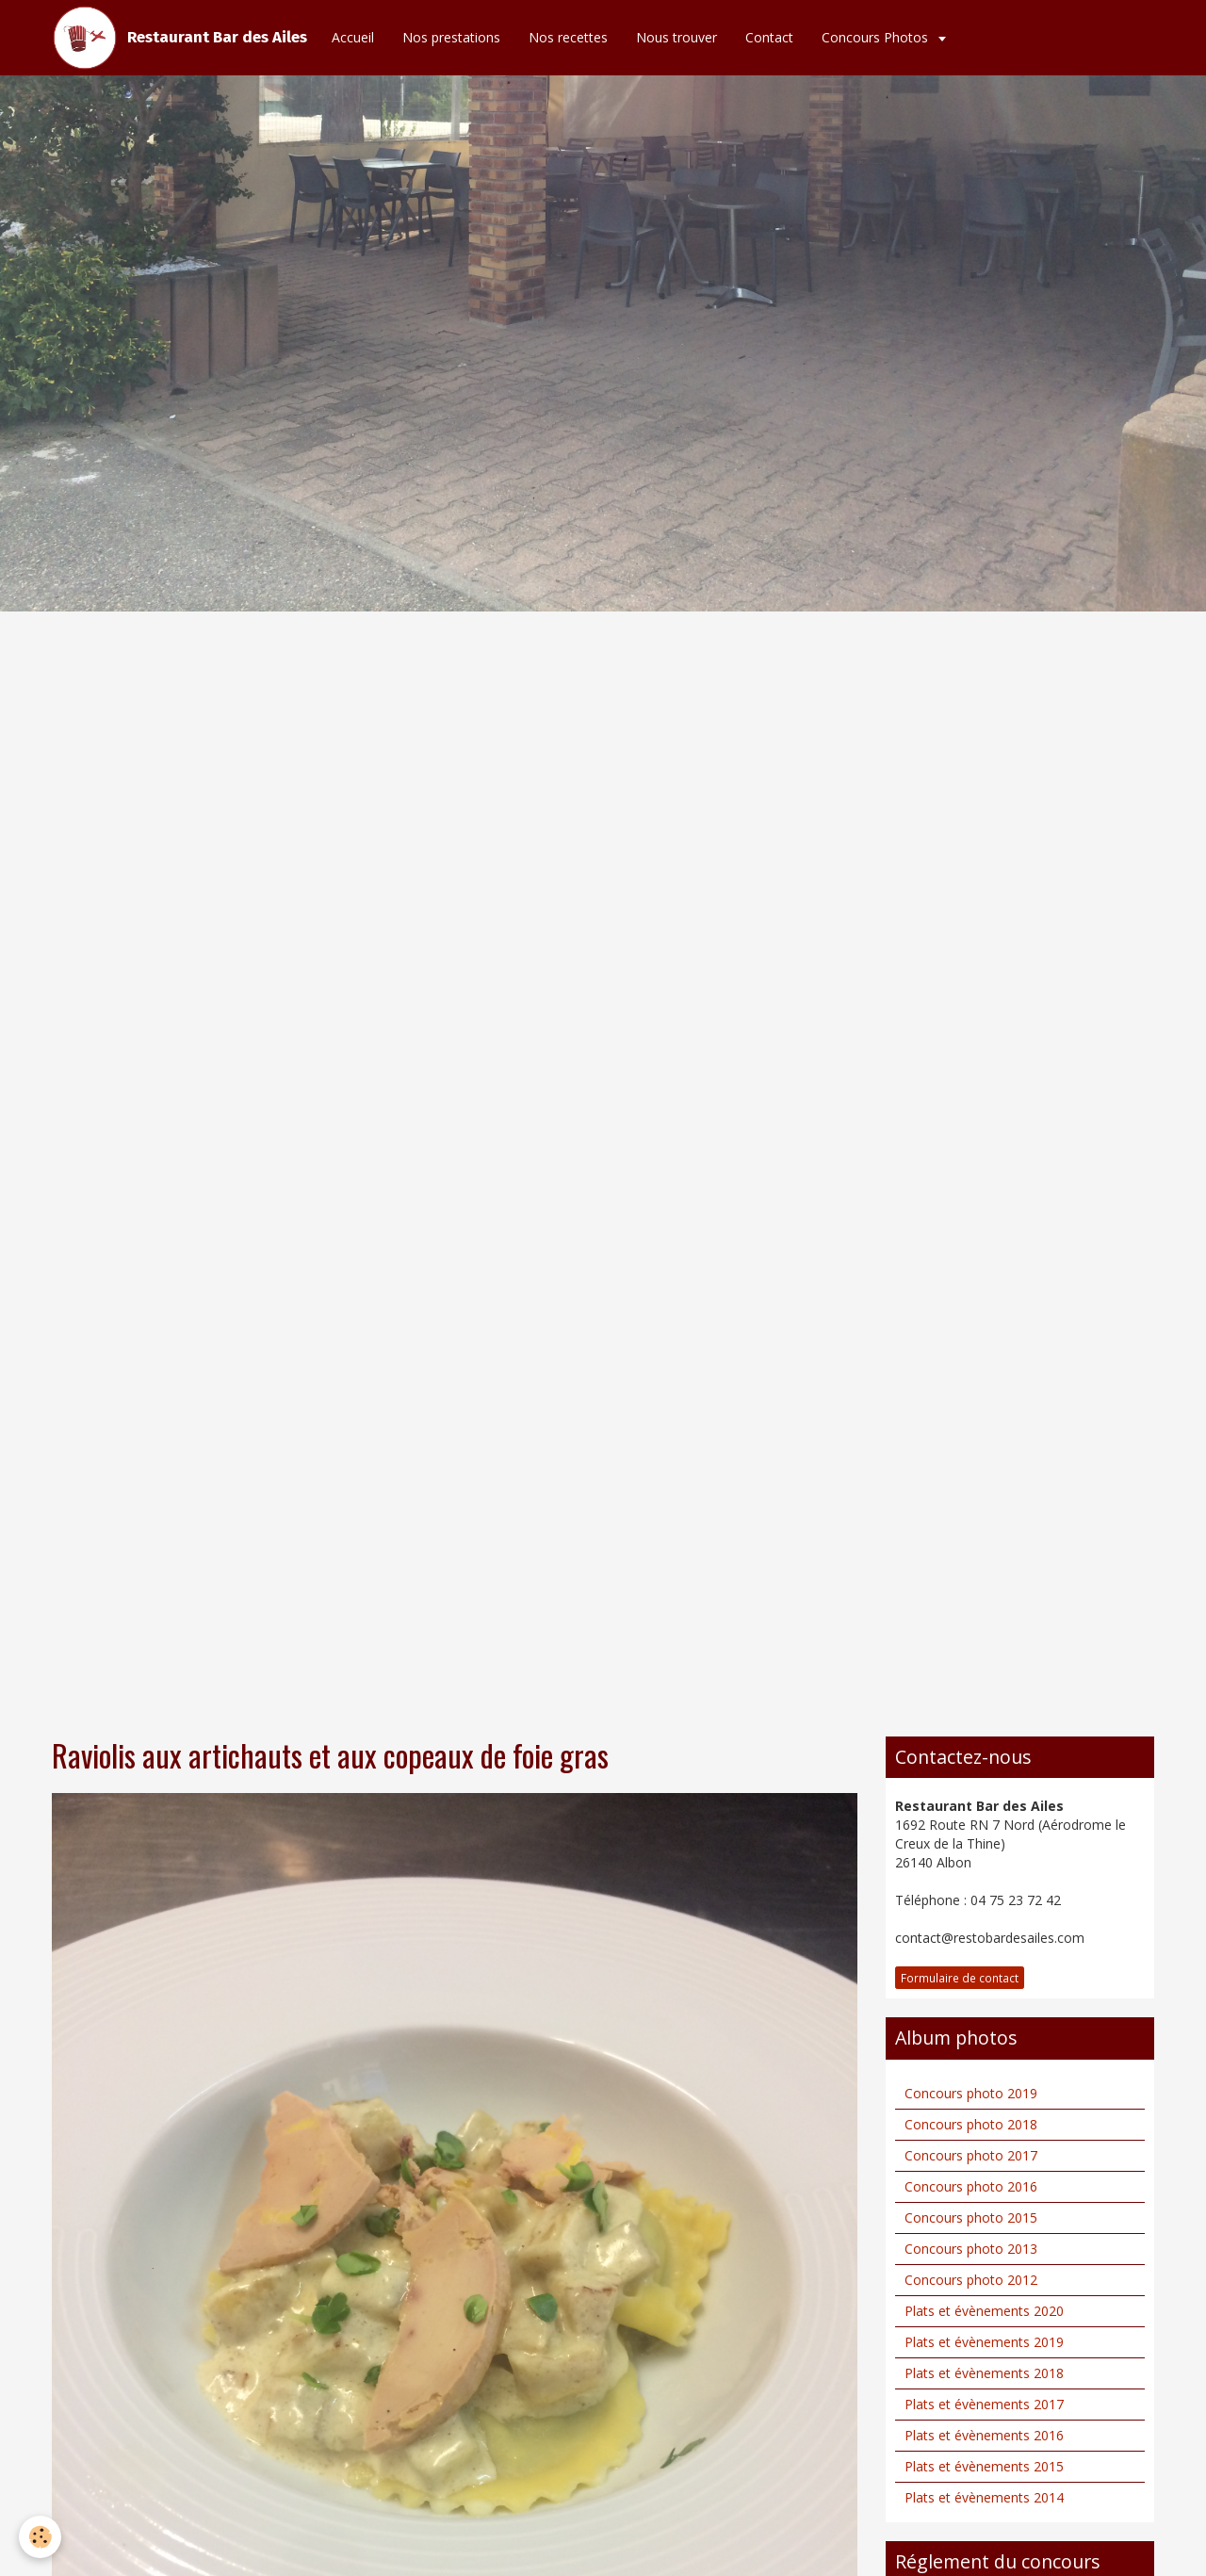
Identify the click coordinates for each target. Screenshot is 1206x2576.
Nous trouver (676, 37)
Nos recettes (568, 37)
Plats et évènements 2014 (984, 2497)
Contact (769, 37)
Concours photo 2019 (970, 2093)
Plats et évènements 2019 (984, 2342)
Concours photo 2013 (970, 2249)
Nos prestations (451, 37)
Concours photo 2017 (970, 2155)
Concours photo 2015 (970, 2217)
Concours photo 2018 (970, 2124)
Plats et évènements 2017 (984, 2404)
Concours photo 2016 (970, 2186)
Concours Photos (877, 37)
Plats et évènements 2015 (984, 2466)
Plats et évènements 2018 (984, 2373)
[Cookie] (40, 2537)
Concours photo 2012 (970, 2280)
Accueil (353, 37)
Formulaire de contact (960, 1977)
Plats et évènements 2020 (984, 2311)
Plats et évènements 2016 (984, 2435)
